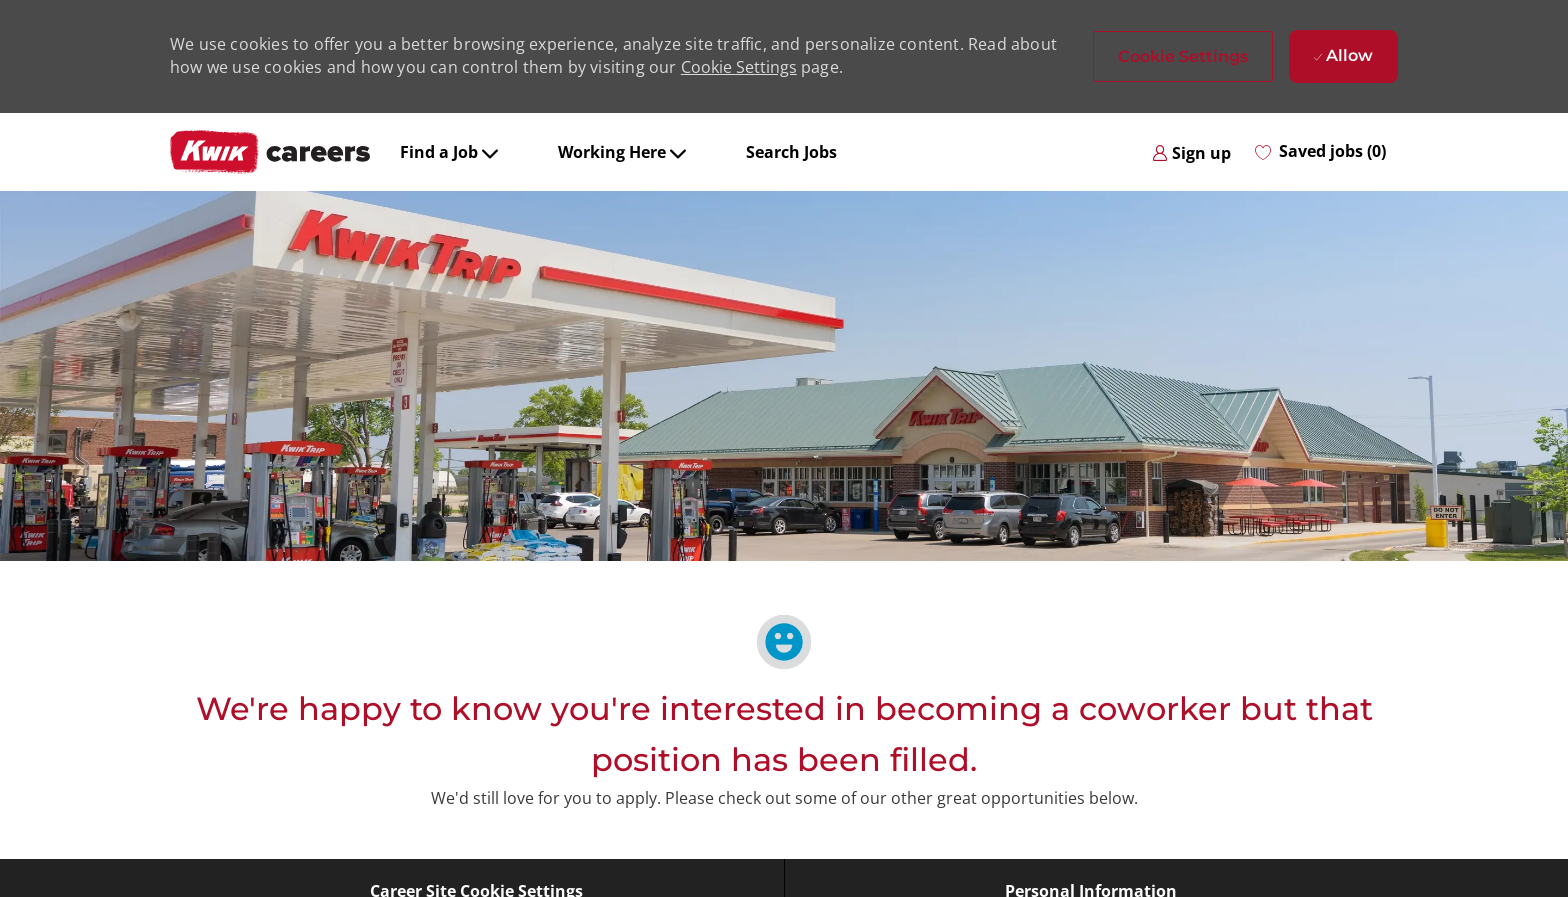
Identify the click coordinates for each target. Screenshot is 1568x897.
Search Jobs (791, 152)
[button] (1183, 56)
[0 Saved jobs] (1320, 152)
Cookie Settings (739, 67)
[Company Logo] (270, 152)
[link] (1191, 152)
